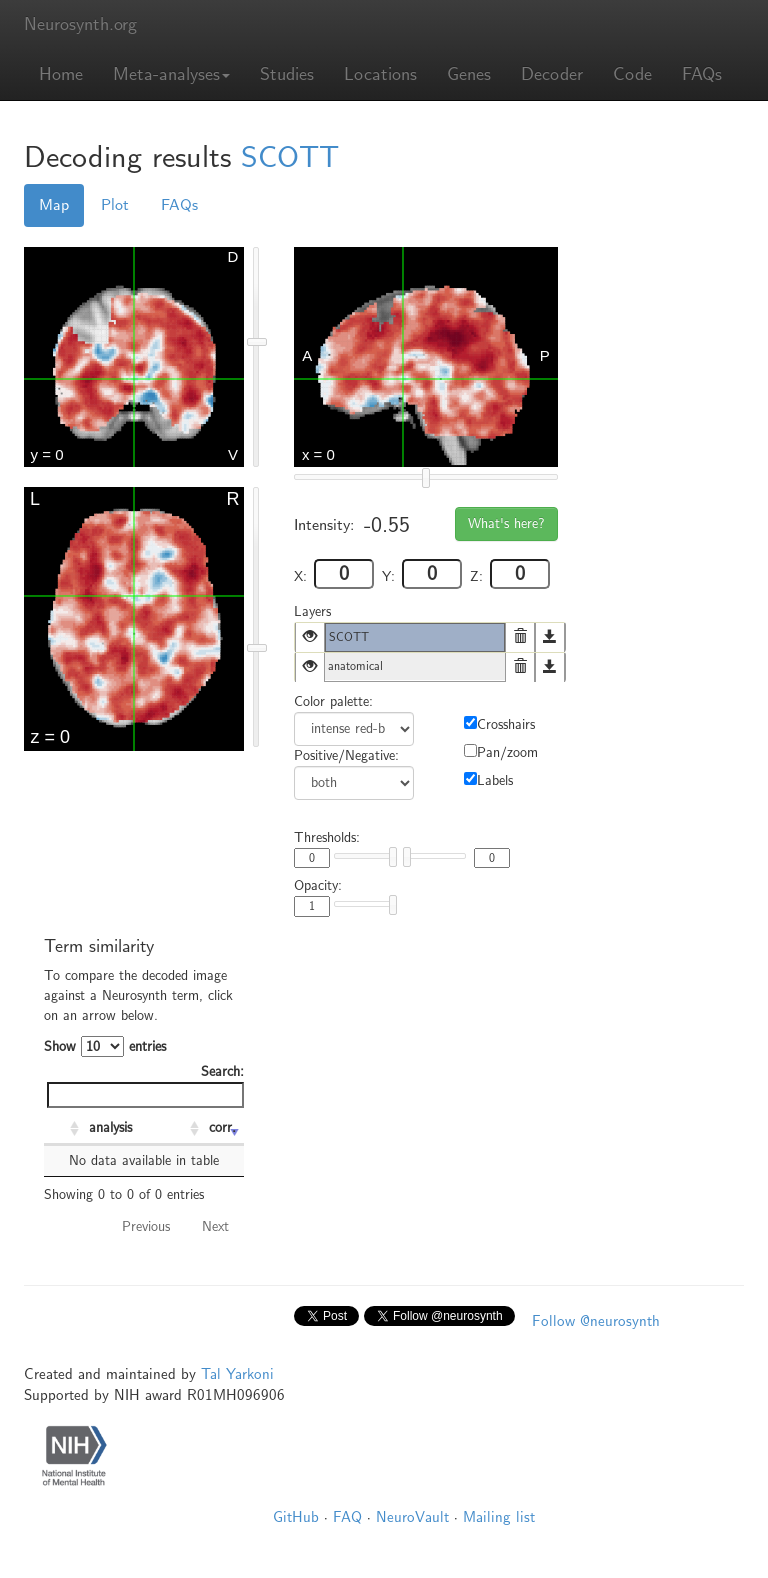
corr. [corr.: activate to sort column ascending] (222, 1127)
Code (632, 74)
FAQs (702, 74)
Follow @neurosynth (596, 1321)
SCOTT (290, 157)
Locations (380, 74)
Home (61, 74)
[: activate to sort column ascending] (64, 1129)
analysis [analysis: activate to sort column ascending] (110, 1127)
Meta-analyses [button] (171, 74)
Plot (115, 205)
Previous (146, 1226)
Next (215, 1226)
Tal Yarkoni (237, 1374)
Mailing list (499, 1517)
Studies (287, 74)
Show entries (105, 1046)
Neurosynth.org (80, 24)
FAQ (347, 1517)
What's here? (506, 523)
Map (54, 205)
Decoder (552, 74)
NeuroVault (412, 1517)
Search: (145, 1085)
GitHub (296, 1517)
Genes (469, 74)
